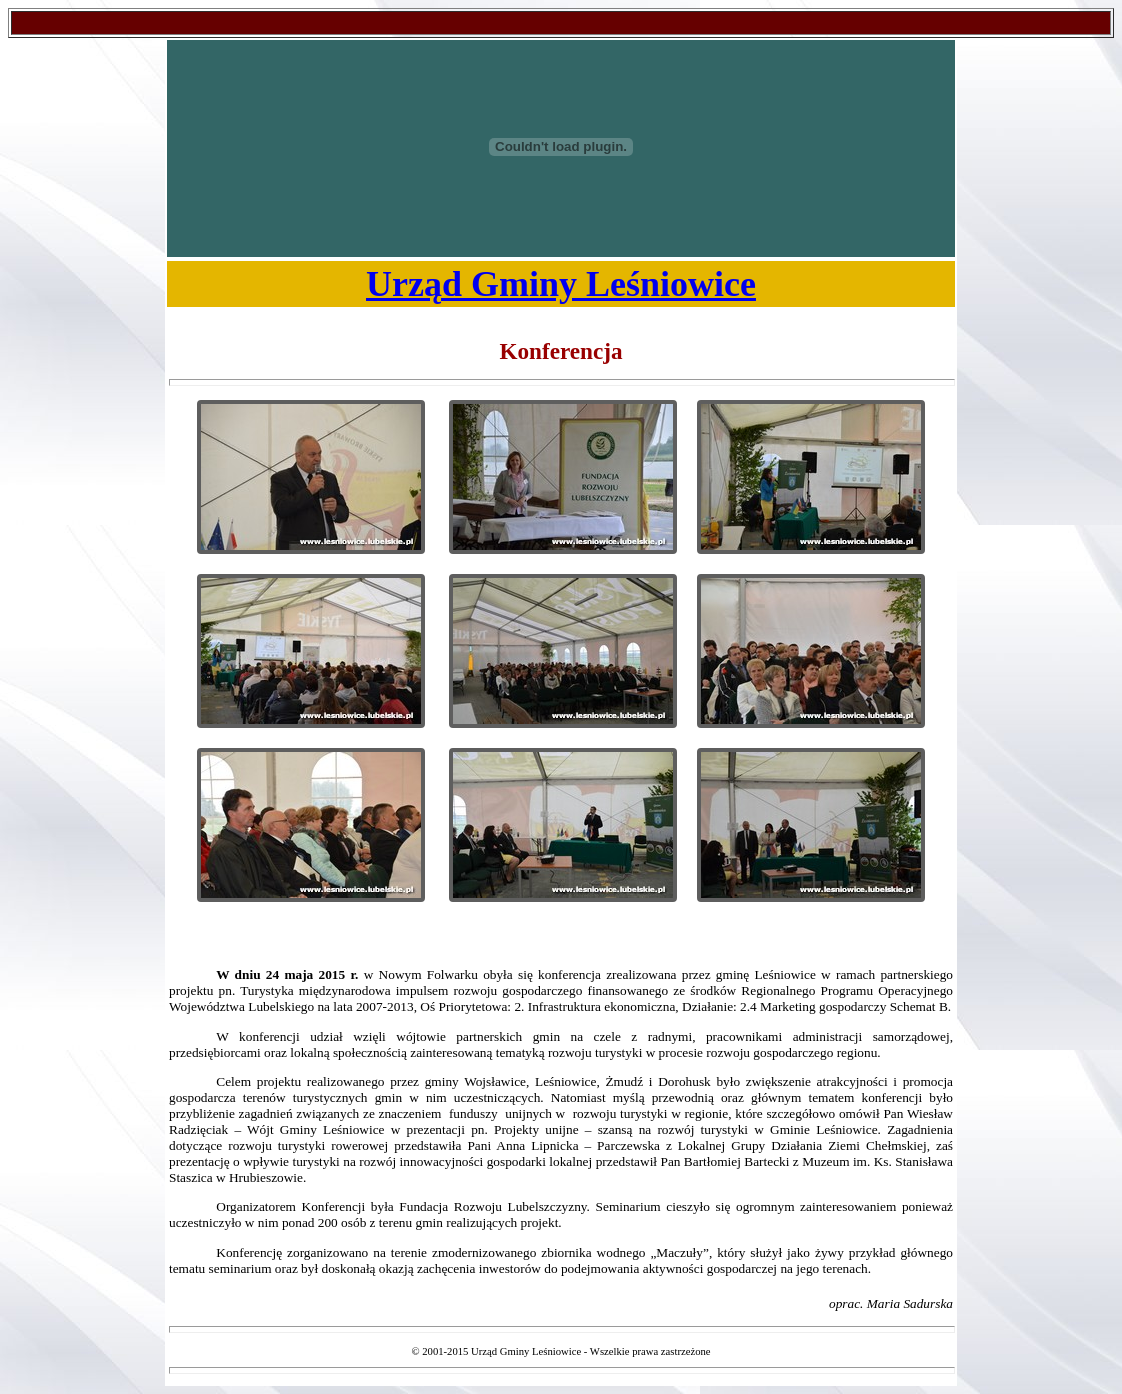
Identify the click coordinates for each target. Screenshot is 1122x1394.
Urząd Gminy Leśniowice (561, 284)
